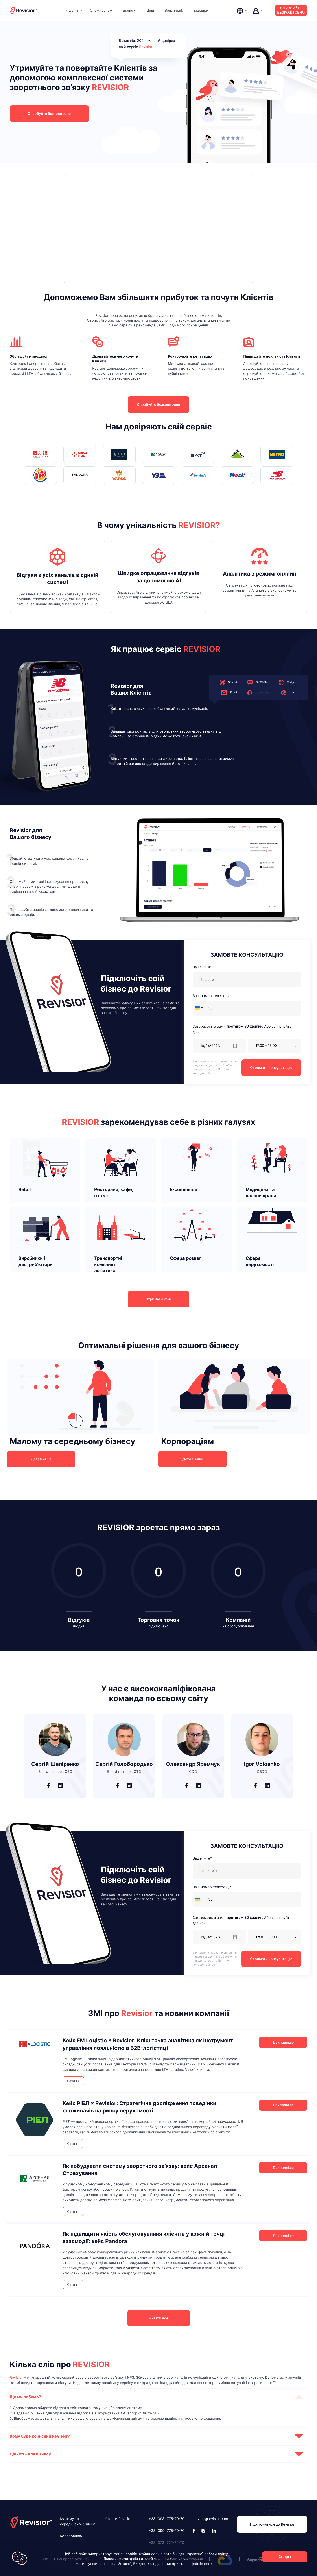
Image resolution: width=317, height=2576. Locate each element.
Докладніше (283, 2042)
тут (184, 2558)
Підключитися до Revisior (272, 2524)
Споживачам (101, 10)
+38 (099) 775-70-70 (166, 2530)
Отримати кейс (158, 1299)
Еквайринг (203, 10)
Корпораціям (71, 2536)
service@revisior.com (210, 2518)
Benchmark (174, 10)
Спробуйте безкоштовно (291, 10)
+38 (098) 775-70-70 (166, 2518)
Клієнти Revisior (118, 2518)
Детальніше (41, 1459)
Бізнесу (129, 10)
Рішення (72, 10)
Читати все (158, 2318)
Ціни (150, 10)
